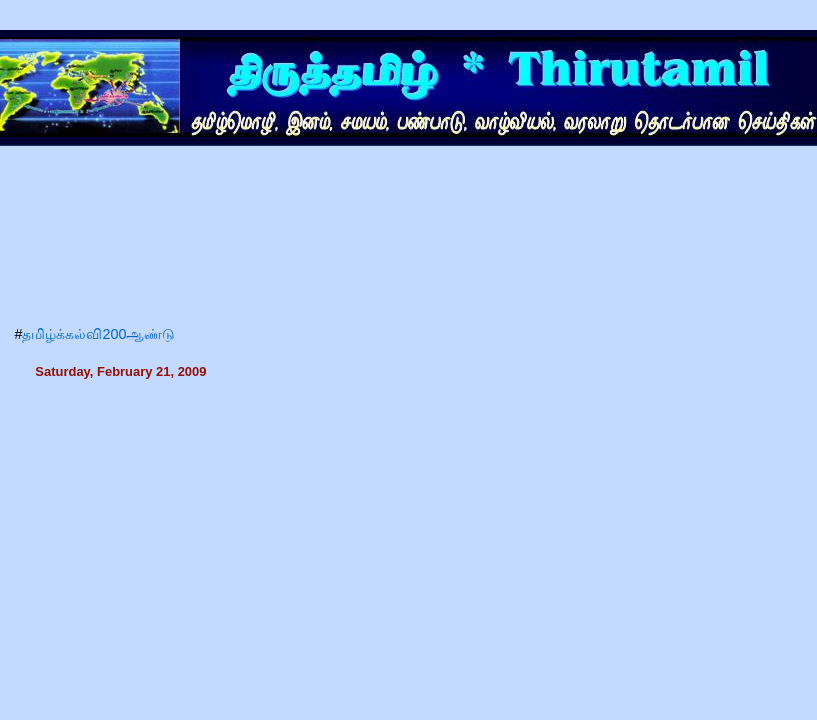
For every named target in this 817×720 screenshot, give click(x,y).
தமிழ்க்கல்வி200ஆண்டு (98, 334)
